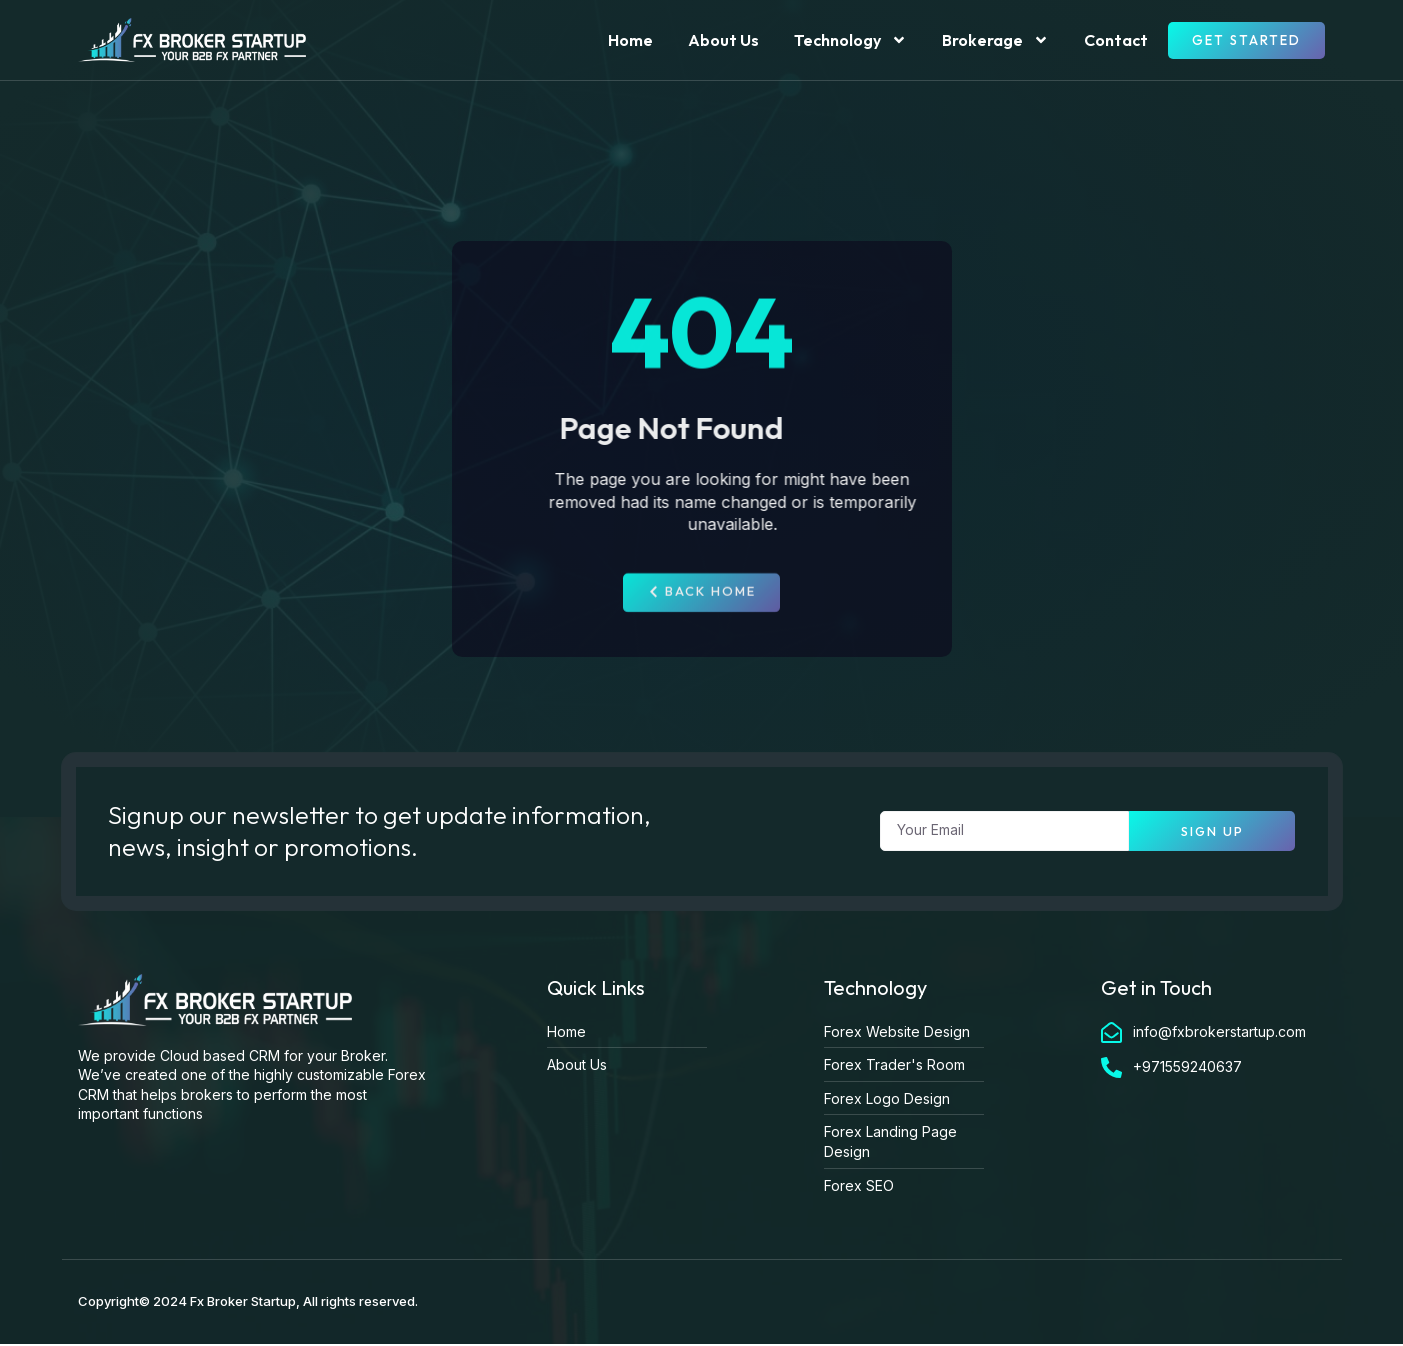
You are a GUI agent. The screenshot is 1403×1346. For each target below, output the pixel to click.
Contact (1116, 40)
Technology (850, 40)
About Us (723, 40)
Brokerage (995, 40)
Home (630, 40)
